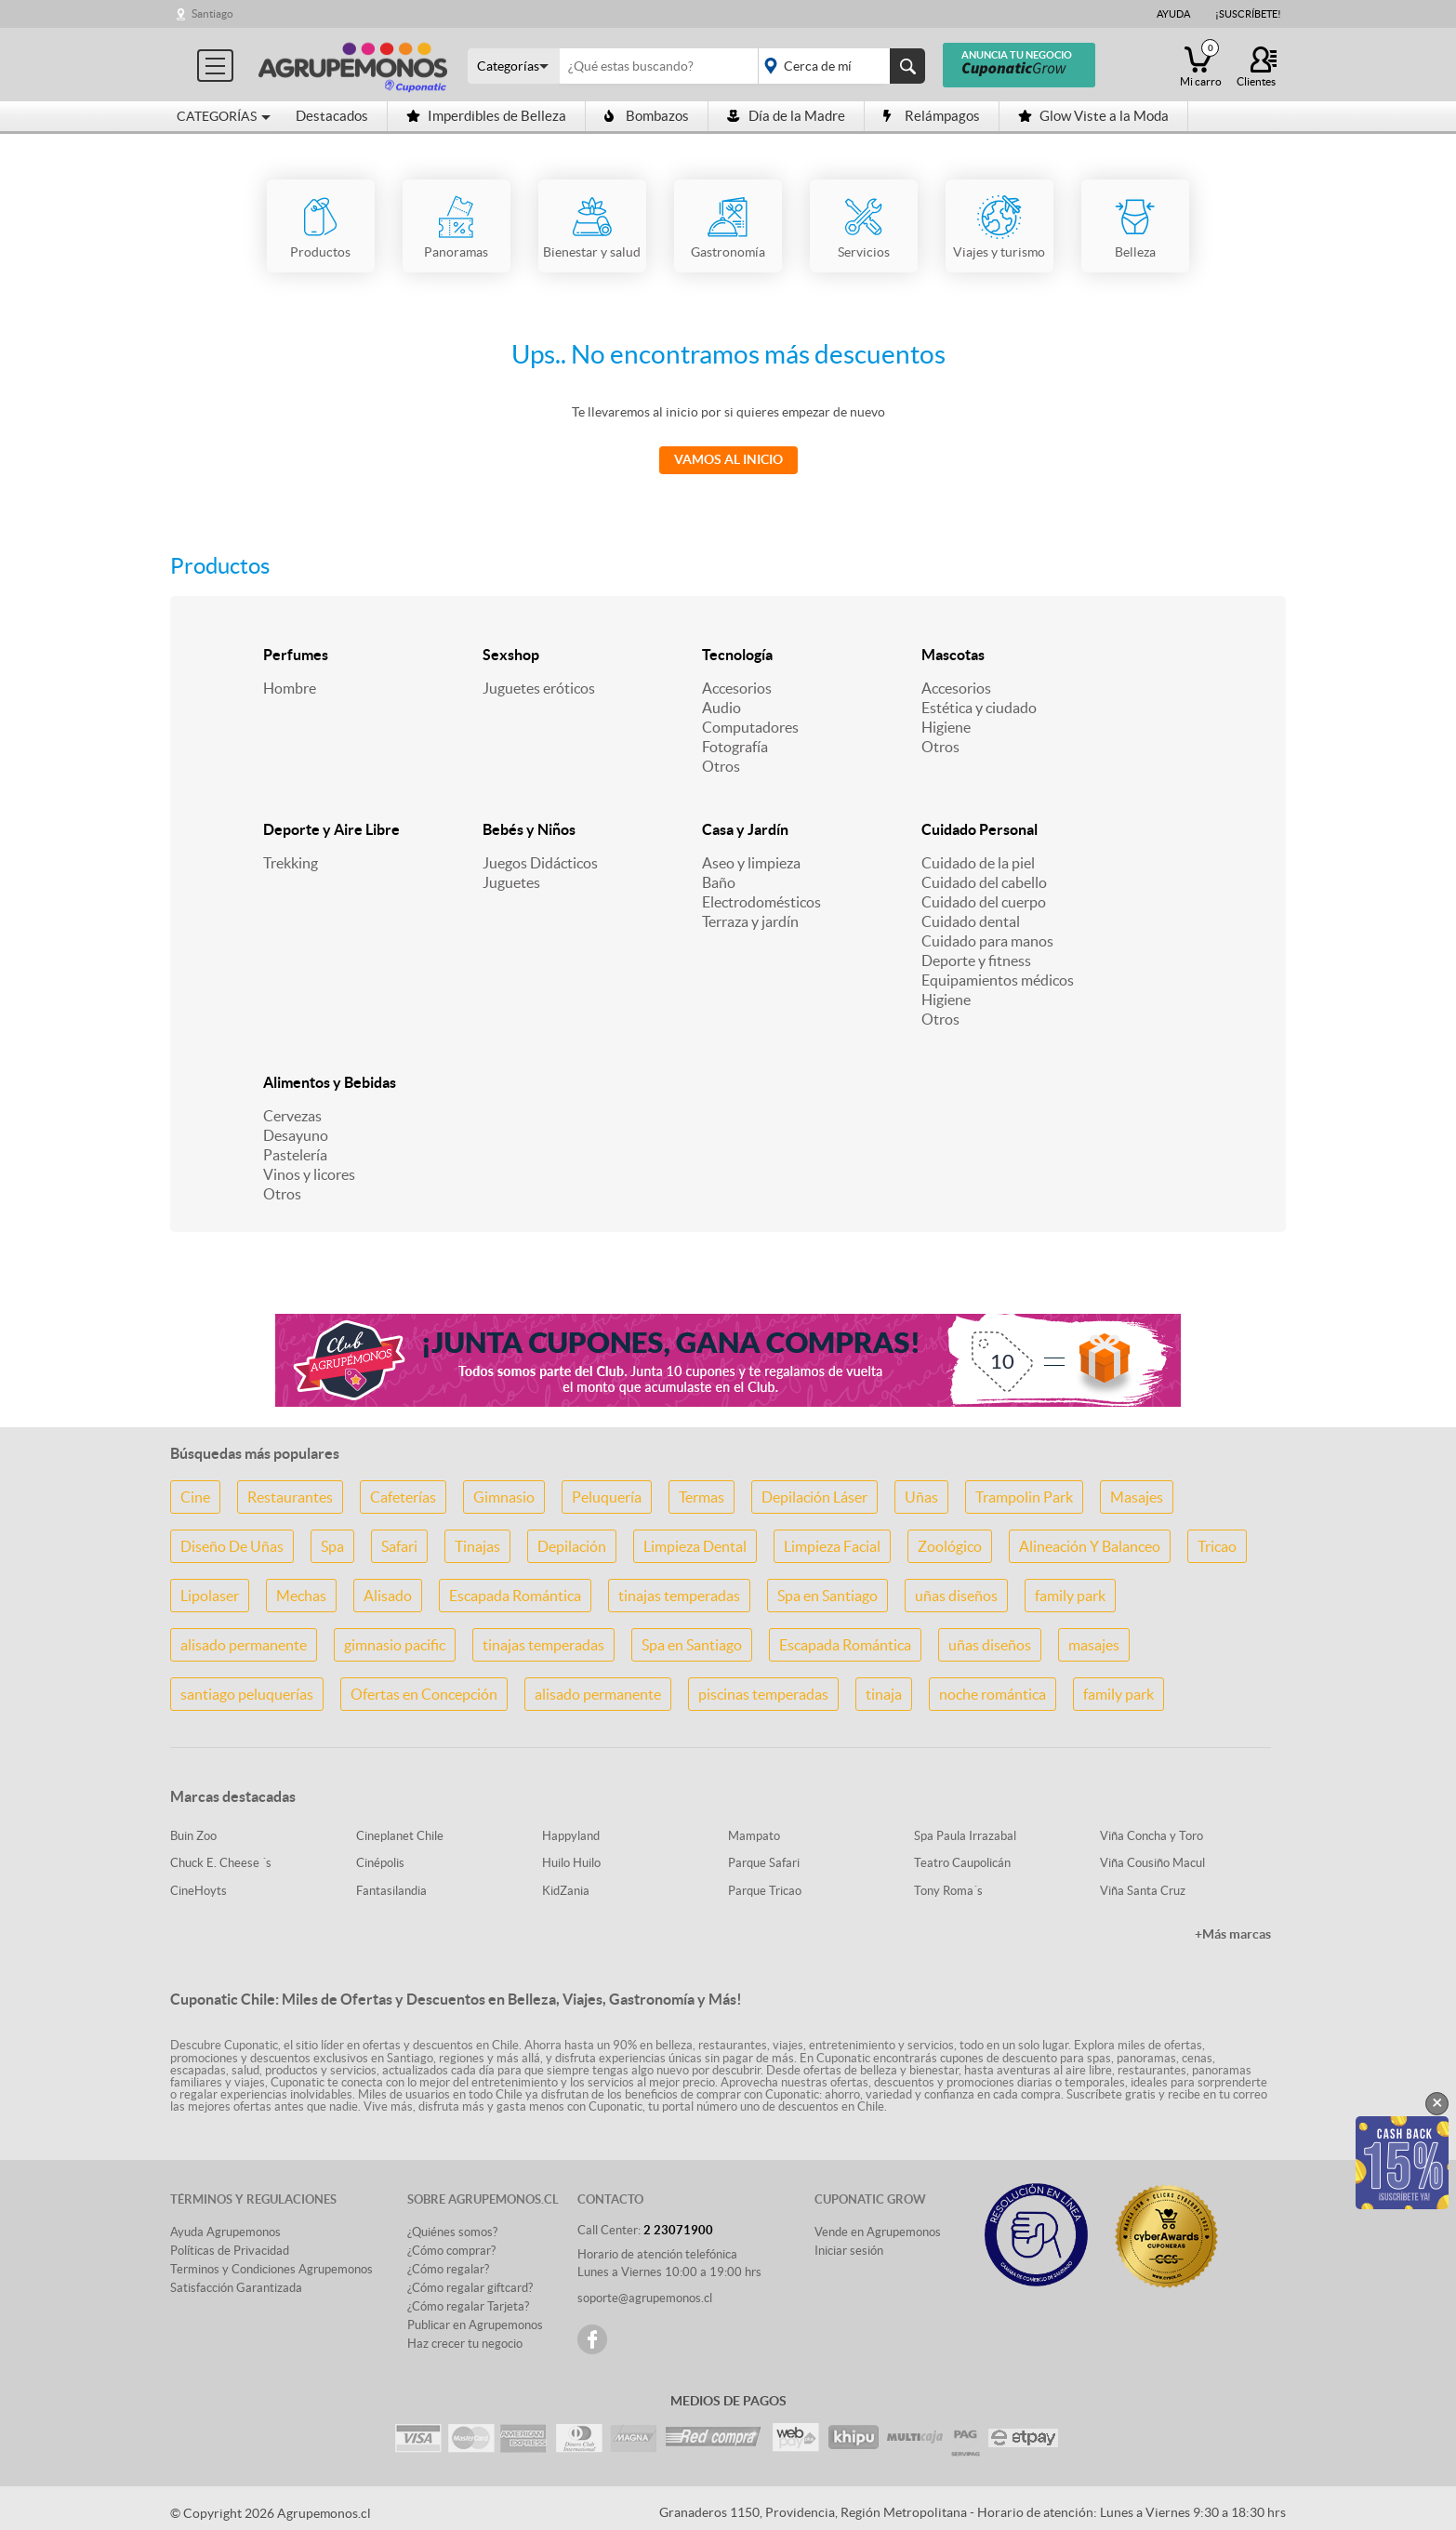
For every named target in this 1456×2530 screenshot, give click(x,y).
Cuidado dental (970, 921)
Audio (721, 707)
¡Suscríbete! (1248, 14)
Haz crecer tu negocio (465, 2344)
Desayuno (295, 1135)
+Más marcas (1233, 1934)
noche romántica (992, 1694)
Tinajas (477, 1546)
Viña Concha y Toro (1151, 1836)
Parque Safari (764, 1863)
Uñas (921, 1497)
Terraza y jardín (750, 921)
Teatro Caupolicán (962, 1863)
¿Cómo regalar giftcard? (470, 2288)
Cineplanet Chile (399, 1836)
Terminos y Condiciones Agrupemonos (271, 2269)
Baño (718, 882)
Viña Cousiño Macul (1152, 1863)
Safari (399, 1546)
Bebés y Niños (529, 829)
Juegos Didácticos (540, 862)
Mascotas (953, 654)
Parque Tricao (764, 1891)
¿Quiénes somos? (452, 2232)
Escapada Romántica (515, 1595)
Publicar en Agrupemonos (475, 2325)
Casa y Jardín (745, 829)
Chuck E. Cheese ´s (220, 1863)
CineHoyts (198, 1891)
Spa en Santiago (827, 1595)
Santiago (212, 13)
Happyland (571, 1836)
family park (1070, 1595)
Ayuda (1173, 14)
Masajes (1136, 1497)
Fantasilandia (391, 1891)
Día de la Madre (786, 116)
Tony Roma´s (948, 1891)
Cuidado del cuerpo (983, 902)
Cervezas (292, 1115)
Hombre (289, 688)
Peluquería (607, 1497)
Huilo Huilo (571, 1863)
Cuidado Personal (979, 829)
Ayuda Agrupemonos (225, 2232)
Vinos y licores (309, 1174)
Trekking (290, 862)
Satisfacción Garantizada (236, 2288)
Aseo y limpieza (751, 862)
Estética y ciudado (979, 707)
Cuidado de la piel (978, 862)
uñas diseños (956, 1595)
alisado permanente (243, 1644)
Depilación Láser (814, 1497)
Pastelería (295, 1154)
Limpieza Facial (832, 1546)
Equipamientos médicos (997, 980)
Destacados (332, 116)
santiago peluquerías (246, 1694)
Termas (701, 1497)
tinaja (884, 1694)
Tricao (1217, 1546)
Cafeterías (403, 1497)
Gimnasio (504, 1497)
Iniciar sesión (848, 2251)
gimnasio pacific (394, 1644)
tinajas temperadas (679, 1595)
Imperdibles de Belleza (486, 116)
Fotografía (735, 746)
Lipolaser (209, 1595)
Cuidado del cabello (984, 882)
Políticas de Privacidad (229, 2251)
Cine (195, 1497)
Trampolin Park (1024, 1497)
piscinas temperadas (763, 1694)
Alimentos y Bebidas (329, 1082)
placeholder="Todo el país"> (838, 66)
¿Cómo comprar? (451, 2251)
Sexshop (511, 654)
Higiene (946, 727)
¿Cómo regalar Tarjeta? (468, 2306)
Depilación (571, 1546)
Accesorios (737, 688)
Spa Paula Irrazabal (965, 1836)
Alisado (388, 1595)
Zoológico (950, 1546)
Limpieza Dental (695, 1546)
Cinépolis (380, 1863)
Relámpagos (931, 116)
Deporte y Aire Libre (331, 829)
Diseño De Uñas (232, 1546)
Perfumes (295, 654)
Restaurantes (290, 1497)
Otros (721, 766)
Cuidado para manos (987, 941)
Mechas (301, 1595)
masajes (1093, 1644)
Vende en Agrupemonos (877, 2232)
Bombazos (646, 116)
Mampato (754, 1836)
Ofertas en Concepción (424, 1694)
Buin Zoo (193, 1836)
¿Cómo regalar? (448, 2269)
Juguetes (511, 882)
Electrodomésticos (761, 902)
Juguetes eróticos (539, 688)
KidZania (565, 1891)
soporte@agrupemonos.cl (644, 2298)
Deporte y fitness (976, 960)
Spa (332, 1546)
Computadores (750, 727)
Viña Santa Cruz (1142, 1891)
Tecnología (737, 654)
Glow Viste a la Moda (1093, 116)
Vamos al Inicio (728, 459)
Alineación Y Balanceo (1089, 1546)
